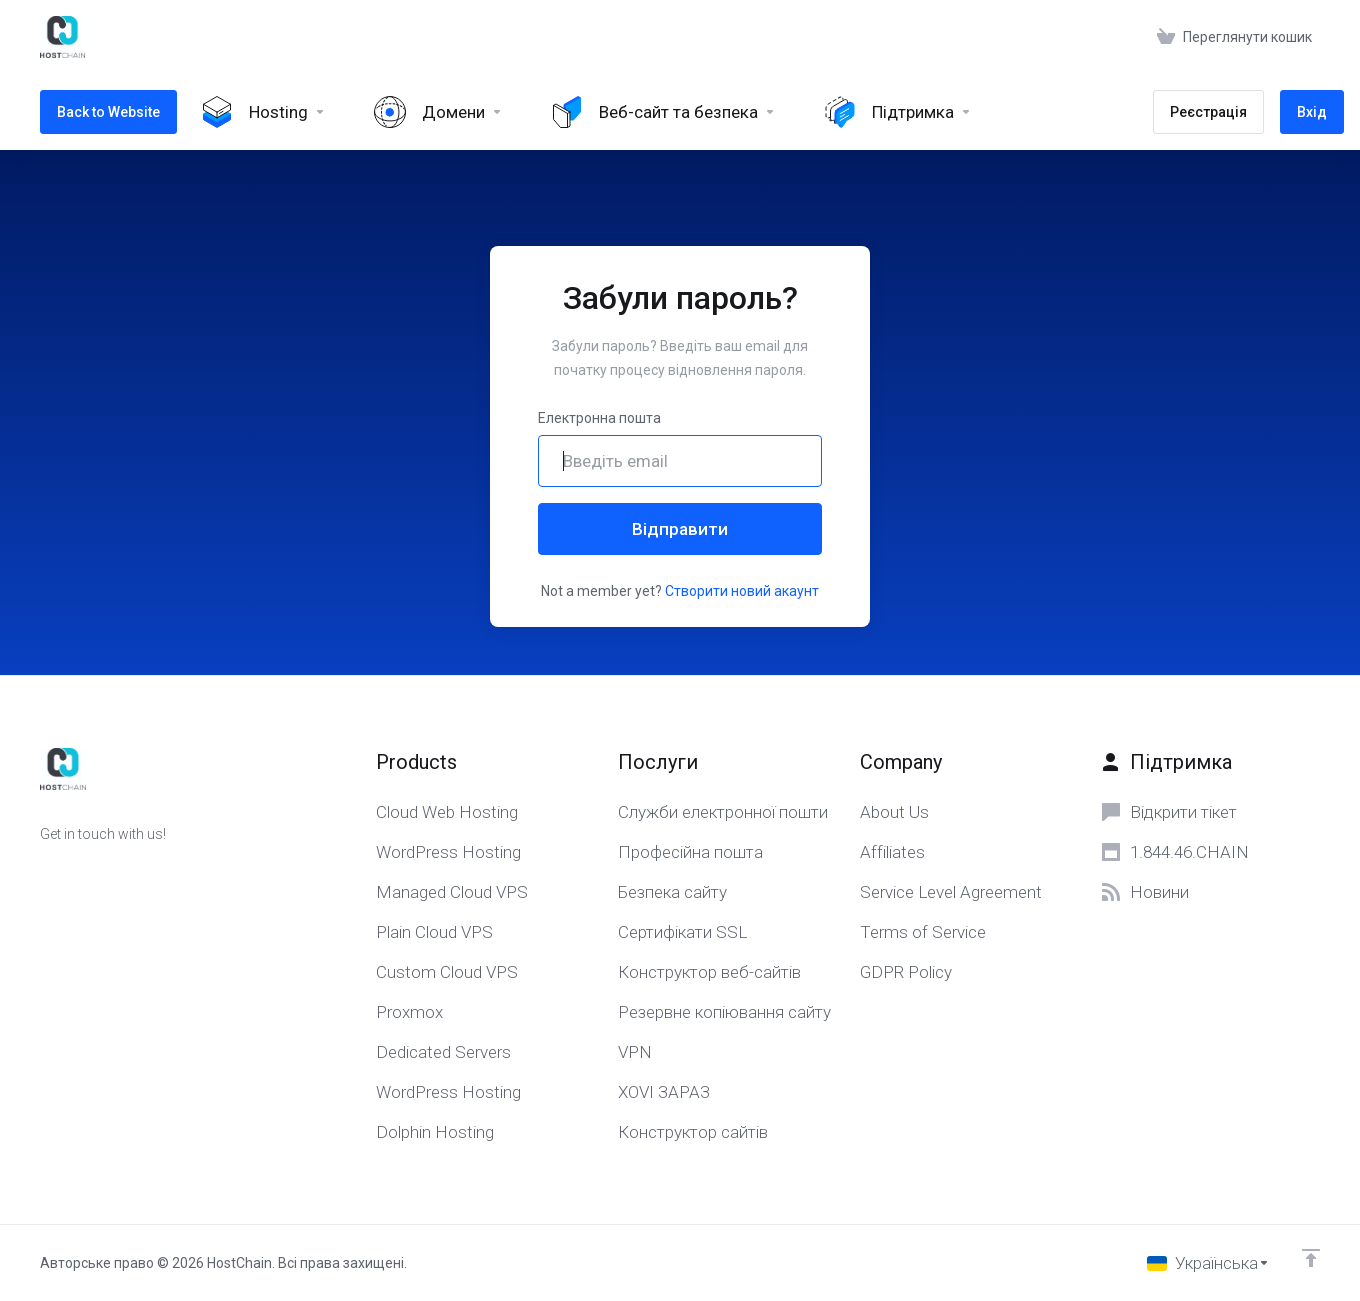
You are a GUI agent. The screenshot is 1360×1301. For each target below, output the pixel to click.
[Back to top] (1311, 1258)
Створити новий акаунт (742, 591)
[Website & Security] (663, 112)
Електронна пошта (599, 418)
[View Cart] (1234, 37)
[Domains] (438, 112)
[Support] (898, 112)
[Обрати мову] (1208, 1263)
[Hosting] (263, 112)
